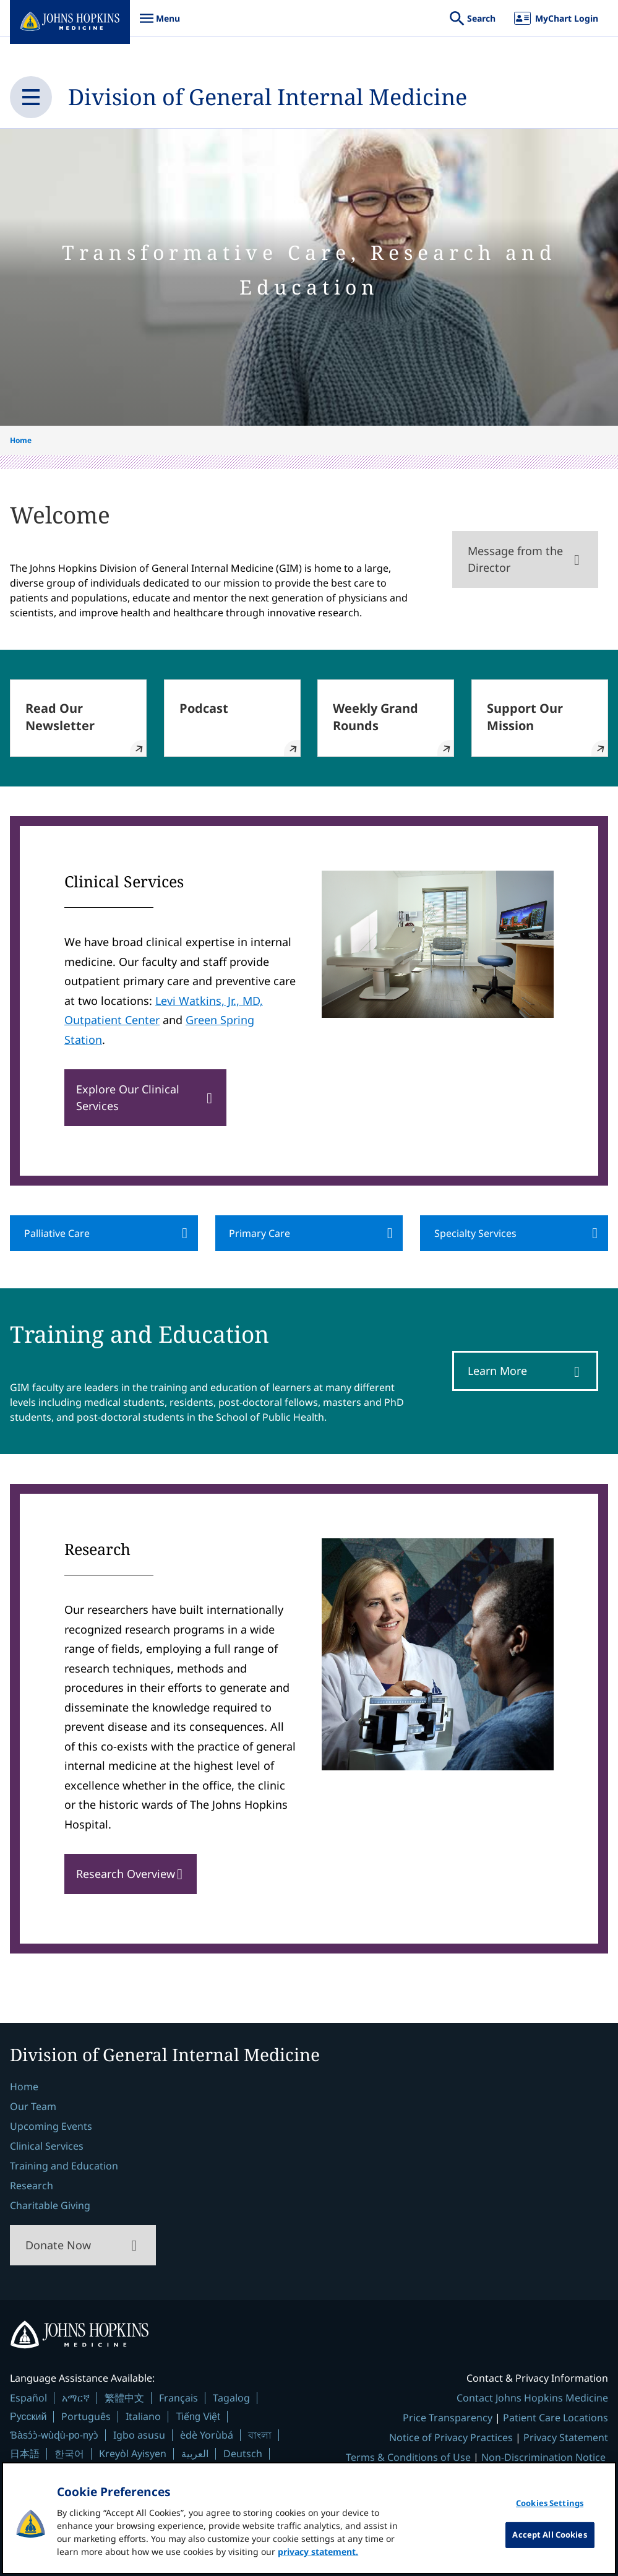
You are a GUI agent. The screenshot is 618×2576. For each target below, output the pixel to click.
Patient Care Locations (555, 2417)
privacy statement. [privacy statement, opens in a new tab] (318, 2551)
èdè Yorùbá (206, 2435)
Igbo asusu (139, 2435)
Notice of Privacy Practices (451, 2437)
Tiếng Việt (198, 2416)
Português (86, 2416)
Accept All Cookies (549, 2534)
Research (31, 2185)
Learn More (497, 1370)
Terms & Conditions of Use (408, 2457)
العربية (194, 2453)
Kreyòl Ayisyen (132, 2453)
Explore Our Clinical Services (127, 1097)
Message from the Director (515, 559)
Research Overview (125, 1873)
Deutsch (242, 2453)
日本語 (25, 2453)
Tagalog (231, 2398)
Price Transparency (447, 2417)
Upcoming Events (51, 2126)
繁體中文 (124, 2398)
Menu (159, 24)
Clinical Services (47, 2146)
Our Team (33, 2106)
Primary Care (259, 1233)
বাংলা (260, 2435)
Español (28, 2398)
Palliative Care (57, 1233)
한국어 (69, 2453)
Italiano (143, 2416)
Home (21, 440)
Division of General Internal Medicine (267, 97)
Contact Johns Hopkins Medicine (532, 2398)
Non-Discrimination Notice (543, 2457)
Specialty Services (475, 1233)
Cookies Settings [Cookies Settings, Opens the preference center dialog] (549, 2503)
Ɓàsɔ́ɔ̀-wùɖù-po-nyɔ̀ (54, 2435)
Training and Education (64, 2166)
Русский (28, 2416)
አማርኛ (76, 2398)
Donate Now (58, 2245)
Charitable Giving (50, 2205)
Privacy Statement (565, 2437)
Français (178, 2398)
